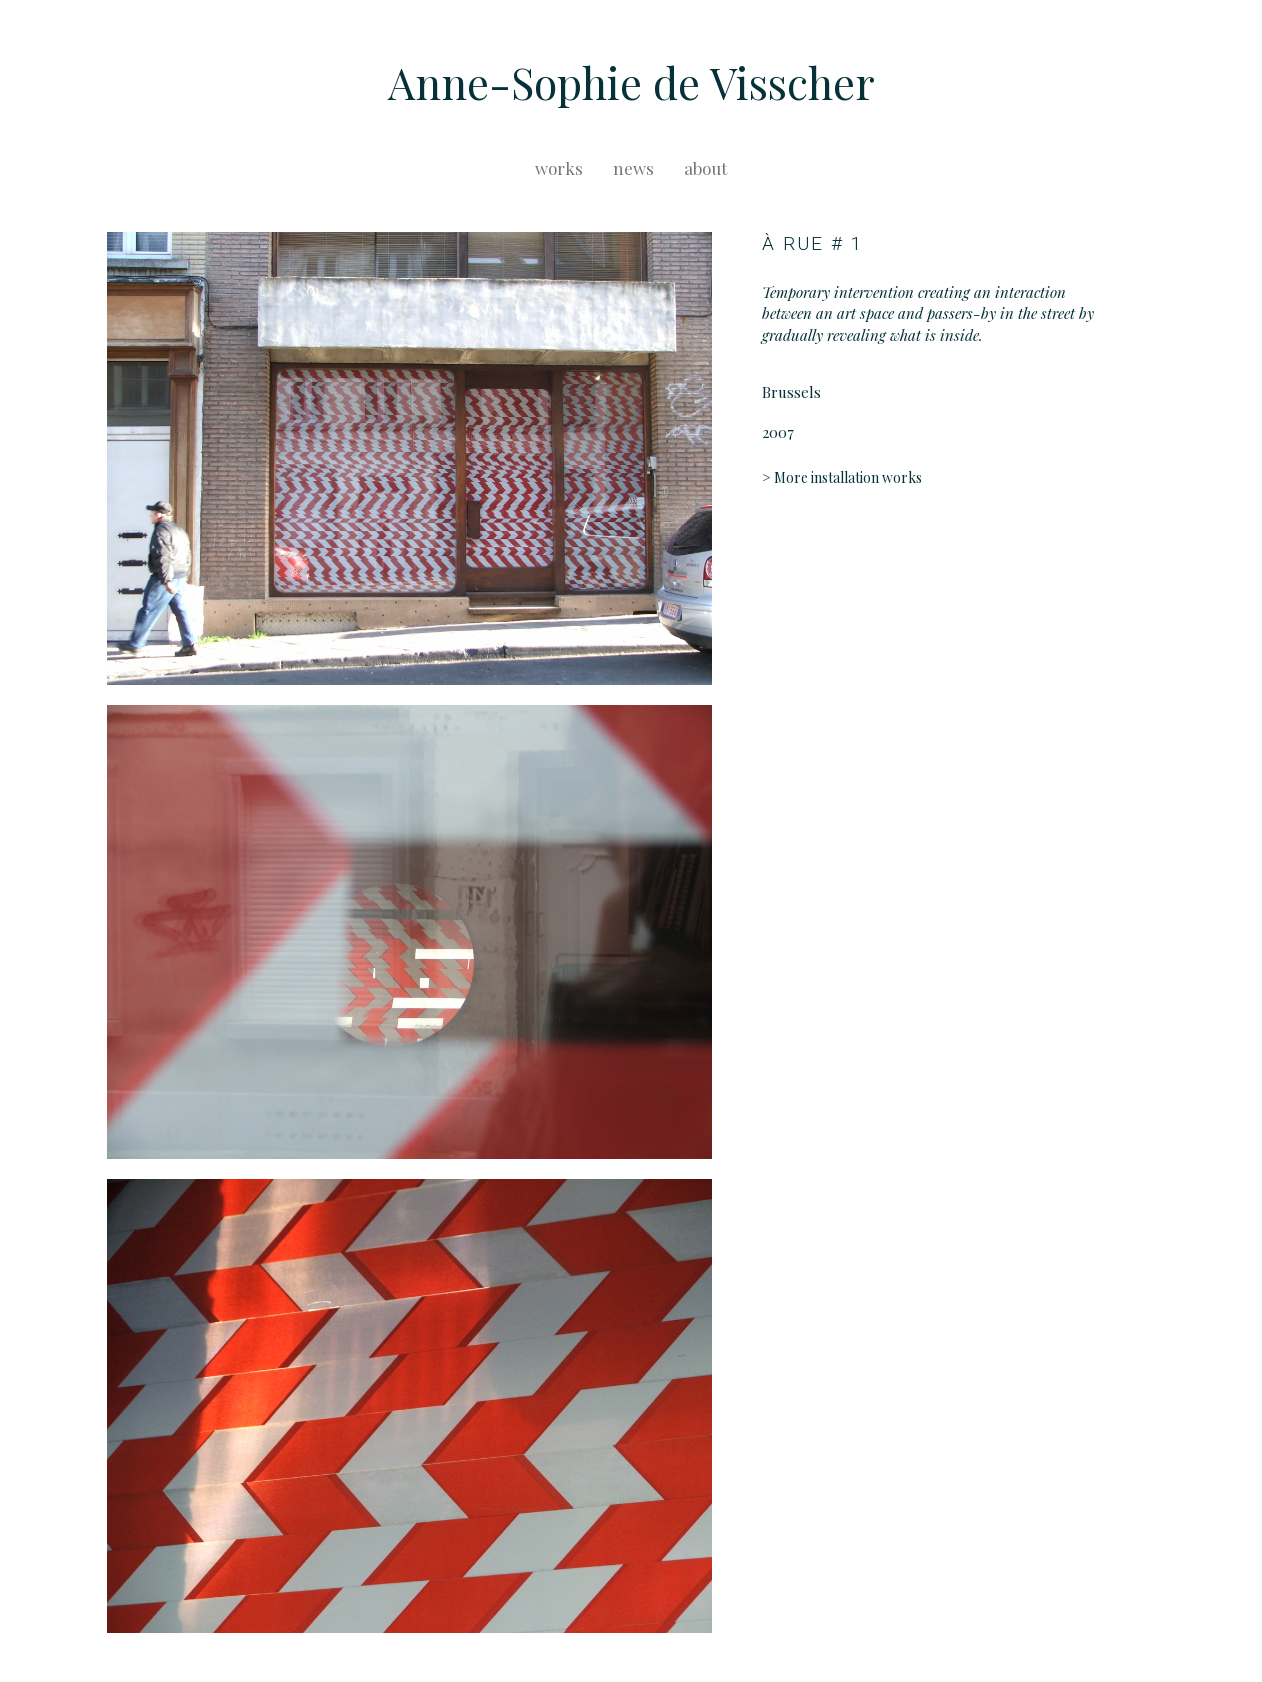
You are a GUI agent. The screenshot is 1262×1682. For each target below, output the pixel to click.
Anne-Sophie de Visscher (631, 82)
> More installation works (842, 477)
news (633, 168)
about (705, 168)
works (559, 168)
